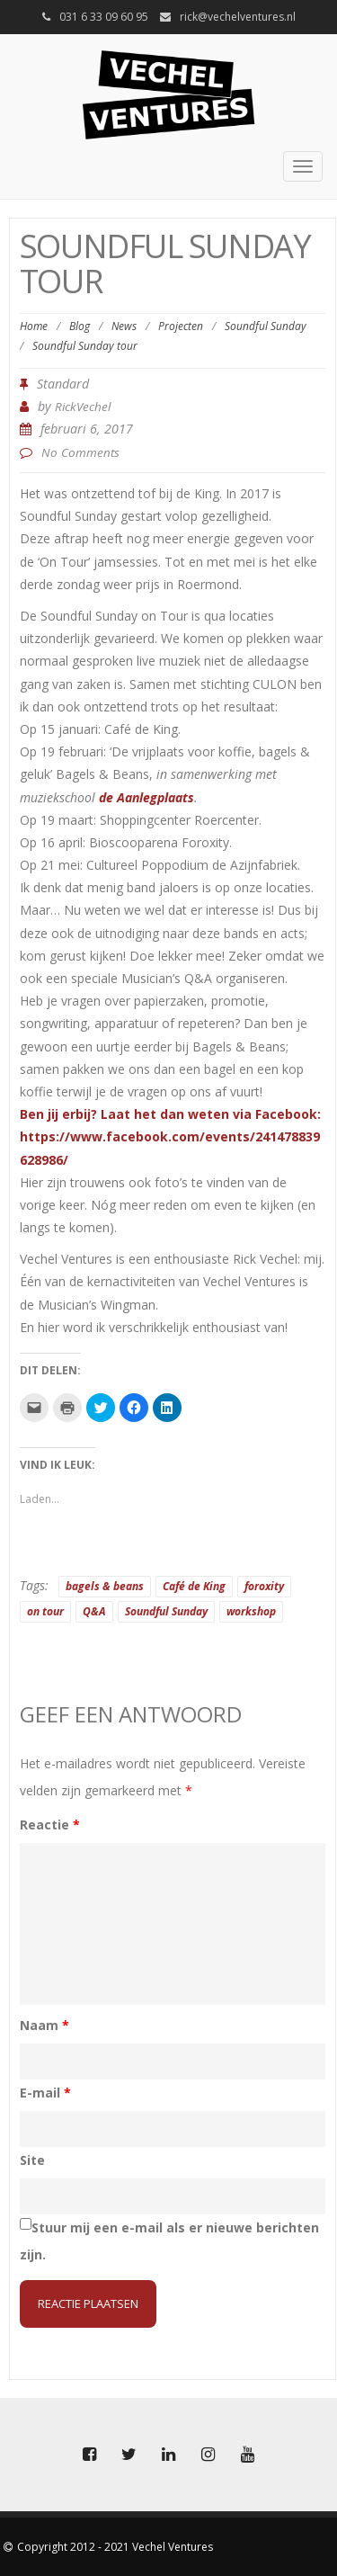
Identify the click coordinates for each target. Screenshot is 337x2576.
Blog (79, 326)
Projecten (180, 326)
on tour (45, 1611)
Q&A (94, 1611)
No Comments (80, 452)
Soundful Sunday (265, 326)
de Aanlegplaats (146, 797)
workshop (251, 1611)
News (124, 326)
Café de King (194, 1586)
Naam (44, 2025)
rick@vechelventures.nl (238, 16)
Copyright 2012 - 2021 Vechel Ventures (115, 2546)
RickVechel (83, 406)
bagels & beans (105, 1586)
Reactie (50, 1824)
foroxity (264, 1586)
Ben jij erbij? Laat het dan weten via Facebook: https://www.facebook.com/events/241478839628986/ (170, 1136)
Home (34, 326)
